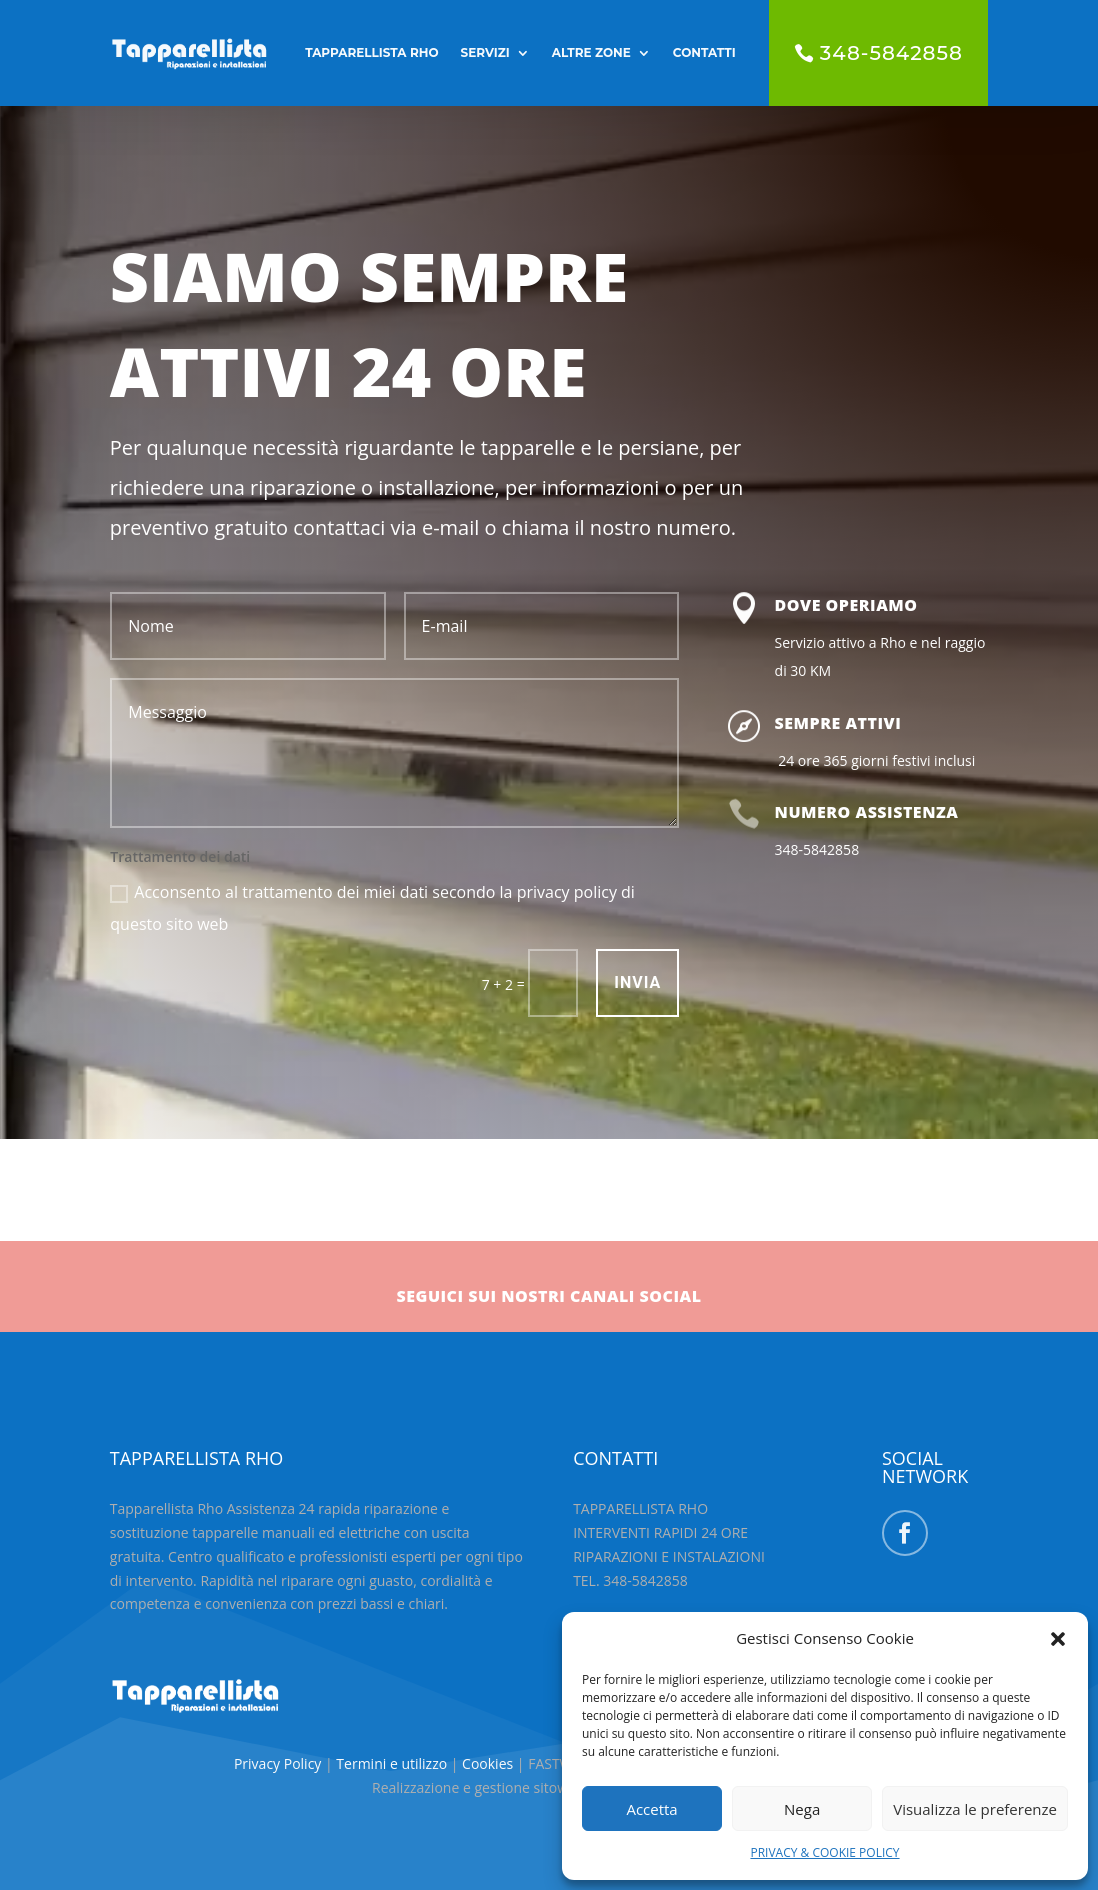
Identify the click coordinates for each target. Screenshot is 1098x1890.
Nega (802, 1809)
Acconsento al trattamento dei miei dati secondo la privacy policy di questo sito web (372, 908)
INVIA (637, 982)
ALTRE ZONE (591, 52)
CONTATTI (704, 52)
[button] (1058, 1639)
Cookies (489, 1763)
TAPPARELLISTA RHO (371, 52)
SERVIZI (485, 52)
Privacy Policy (279, 1763)
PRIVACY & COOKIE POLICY (824, 1852)
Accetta (651, 1809)
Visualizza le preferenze (975, 1809)
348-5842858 (891, 53)
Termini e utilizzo (391, 1763)
